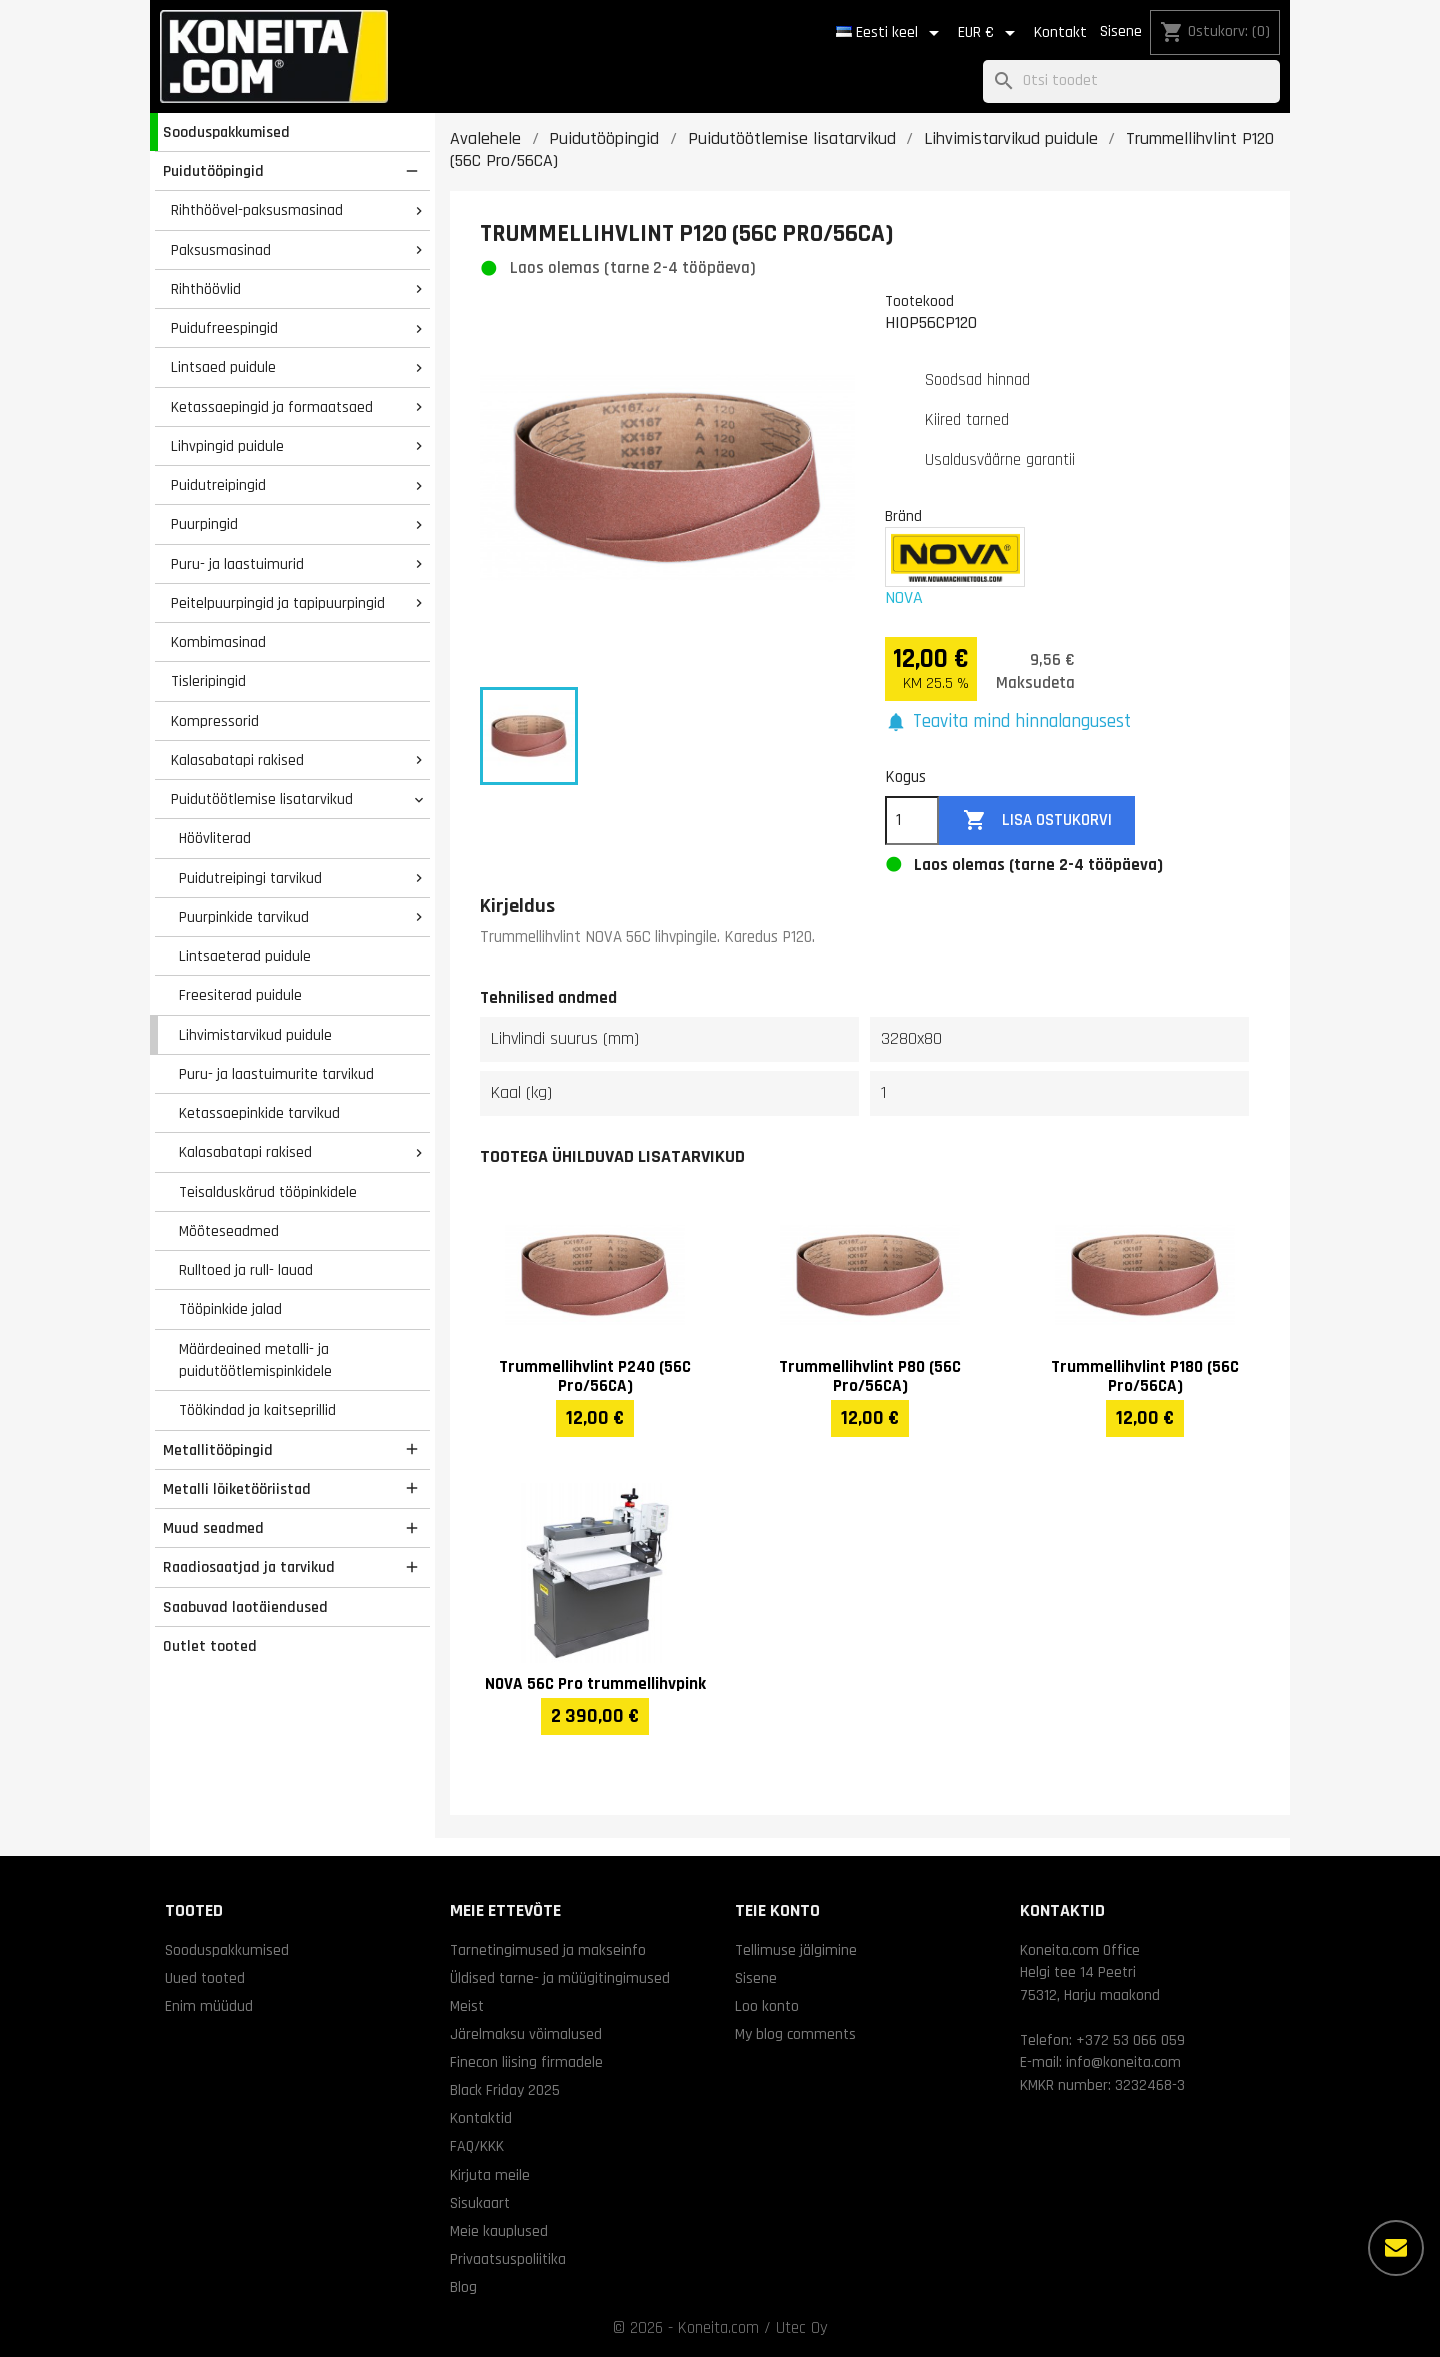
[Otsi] (1131, 81)
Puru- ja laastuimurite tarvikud (276, 1074)
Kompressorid (215, 721)
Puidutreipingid (218, 485)
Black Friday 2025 (505, 2090)
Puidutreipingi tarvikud (250, 878)
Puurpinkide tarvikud (244, 917)
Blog (463, 2287)
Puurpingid (204, 524)
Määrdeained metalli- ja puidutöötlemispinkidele (255, 1360)
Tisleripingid (208, 681)
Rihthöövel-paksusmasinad (257, 210)
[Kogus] (912, 821)
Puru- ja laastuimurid (237, 564)
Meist (467, 2006)
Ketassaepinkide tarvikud (259, 1113)
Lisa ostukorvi (1037, 820)
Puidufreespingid (224, 328)
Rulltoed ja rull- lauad (246, 1270)
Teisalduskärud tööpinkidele (268, 1192)
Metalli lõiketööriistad (237, 1489)
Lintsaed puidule (223, 367)
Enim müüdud (209, 2006)
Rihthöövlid (206, 289)
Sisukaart (480, 2203)
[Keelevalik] (891, 33)
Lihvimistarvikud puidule (255, 1035)
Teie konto (777, 1910)
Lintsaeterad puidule (245, 956)
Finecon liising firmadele (526, 2062)
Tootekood (919, 301)
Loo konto (767, 2006)
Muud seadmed (213, 1528)
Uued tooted (205, 1978)
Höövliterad (215, 838)
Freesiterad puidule (240, 995)
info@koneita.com (1123, 2062)
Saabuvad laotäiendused (245, 1607)
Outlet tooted (210, 1646)
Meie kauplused (499, 2231)
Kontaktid (481, 2118)
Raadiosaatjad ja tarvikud (249, 1567)
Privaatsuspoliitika (508, 2259)
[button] (1008, 722)
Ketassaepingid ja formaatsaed (272, 407)
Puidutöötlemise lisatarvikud (262, 799)
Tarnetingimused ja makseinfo (548, 1950)
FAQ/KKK (477, 2146)
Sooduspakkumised (226, 132)
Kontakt (1060, 32)
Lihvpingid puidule (227, 446)
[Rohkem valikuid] (1396, 2248)
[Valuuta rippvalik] (990, 33)
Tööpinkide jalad (230, 1309)
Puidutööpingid (213, 171)
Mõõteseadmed (229, 1231)
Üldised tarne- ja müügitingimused (560, 1978)
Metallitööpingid (218, 1450)
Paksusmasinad (221, 250)
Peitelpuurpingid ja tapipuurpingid (278, 603)
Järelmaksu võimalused (526, 2034)
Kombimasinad (218, 642)
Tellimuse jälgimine (796, 1950)
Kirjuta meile (490, 2175)
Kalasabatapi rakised (237, 760)
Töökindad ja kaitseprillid (257, 1410)
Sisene (1121, 31)
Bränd (903, 516)
